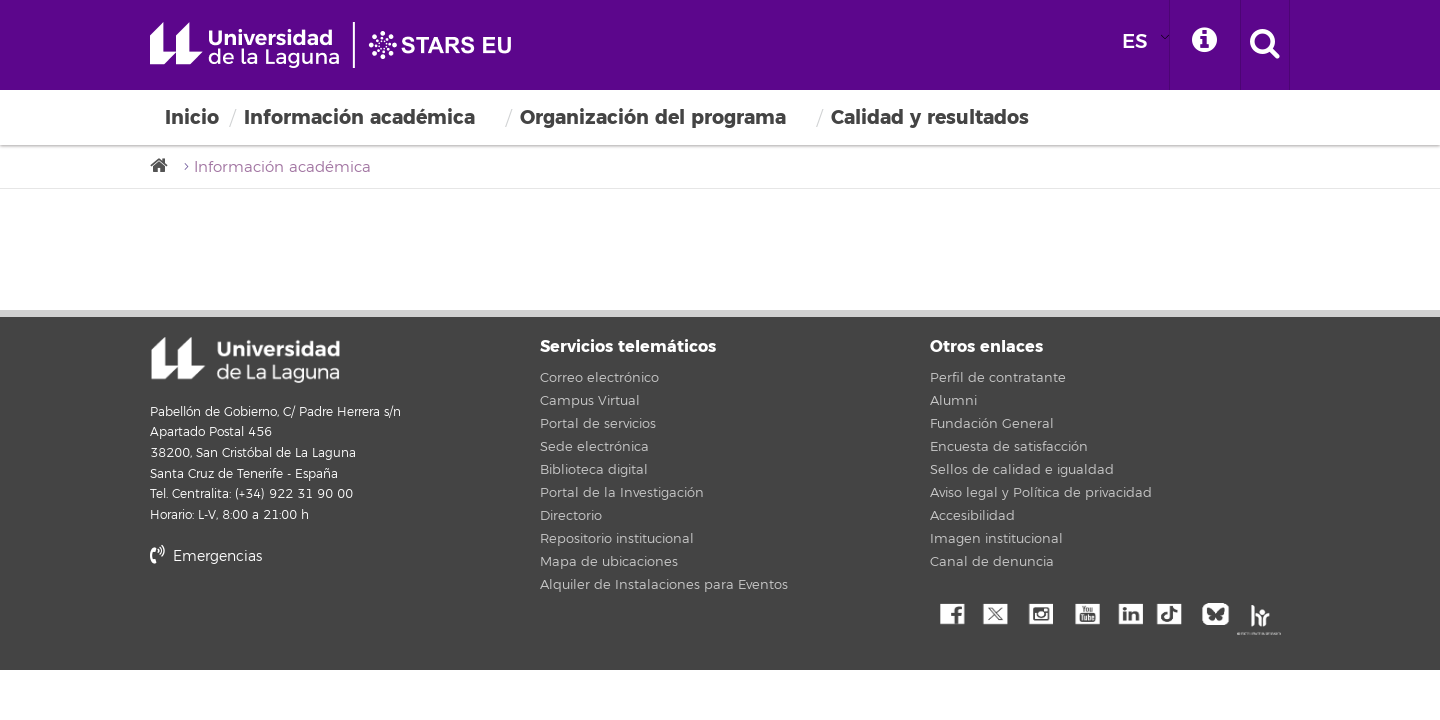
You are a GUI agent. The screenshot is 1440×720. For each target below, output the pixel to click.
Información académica (359, 117)
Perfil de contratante (998, 378)
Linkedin (1130, 612)
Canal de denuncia (992, 562)
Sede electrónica (594, 447)
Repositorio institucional (617, 539)
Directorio (571, 516)
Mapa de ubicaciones (609, 562)
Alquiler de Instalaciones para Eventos (664, 585)
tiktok (1175, 612)
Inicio (192, 117)
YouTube (1085, 612)
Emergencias (206, 556)
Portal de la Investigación (622, 493)
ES (1135, 41)
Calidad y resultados (930, 117)
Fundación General (992, 424)
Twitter (995, 612)
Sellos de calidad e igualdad (1022, 470)
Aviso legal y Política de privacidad (1041, 493)
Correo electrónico (599, 378)
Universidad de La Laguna (340, 45)
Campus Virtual (590, 401)
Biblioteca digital (594, 470)
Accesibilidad (972, 516)
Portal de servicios (598, 424)
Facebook (950, 612)
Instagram (1040, 612)
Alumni (953, 401)
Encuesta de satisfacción (1009, 447)
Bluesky (1220, 612)
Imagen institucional (996, 539)
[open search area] (1265, 45)
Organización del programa (653, 117)
